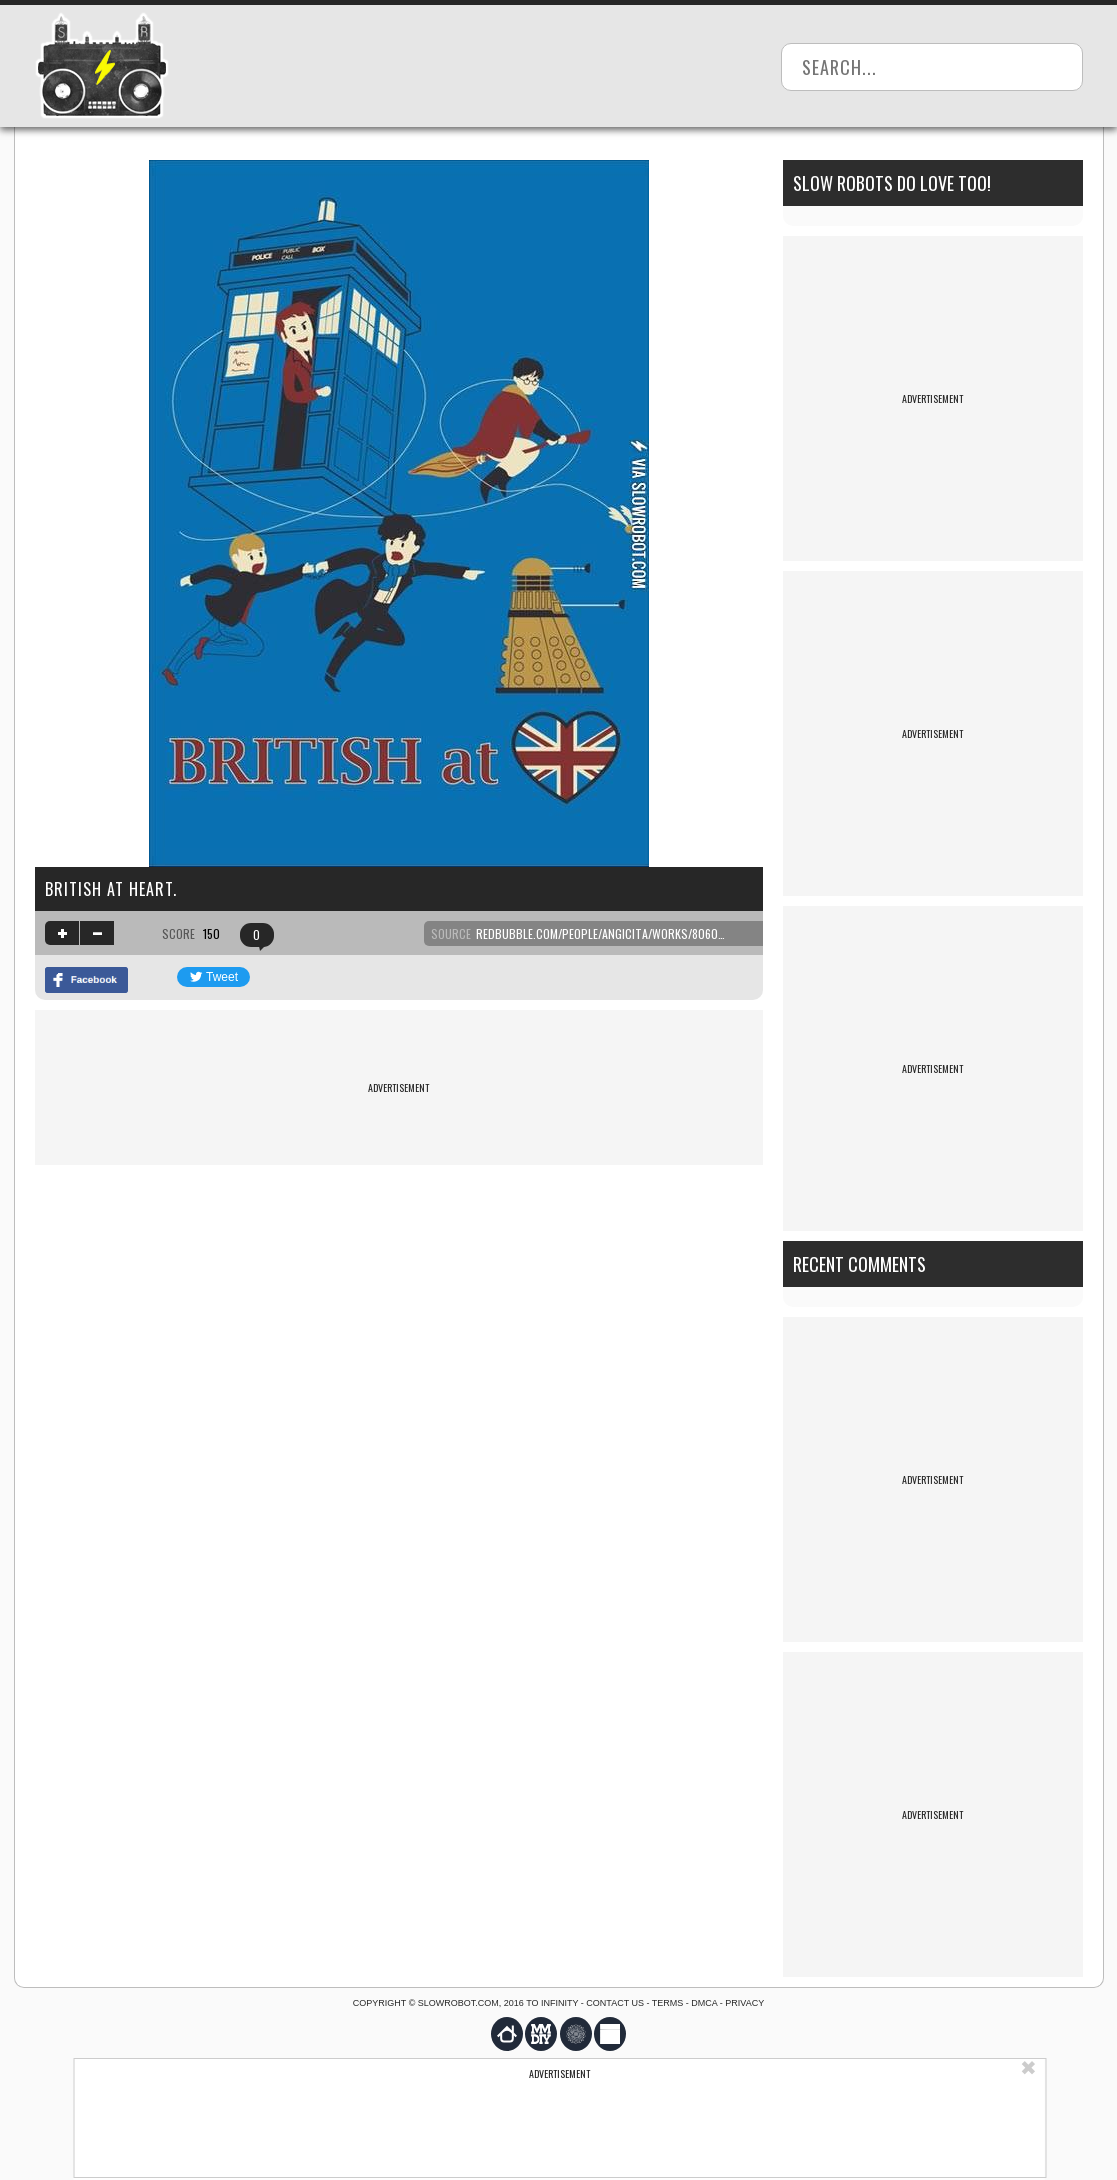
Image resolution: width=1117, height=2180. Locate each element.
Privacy (744, 2003)
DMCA (704, 2003)
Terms (668, 2003)
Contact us (615, 2003)
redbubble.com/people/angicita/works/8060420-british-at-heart (656, 933)
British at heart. (111, 889)
